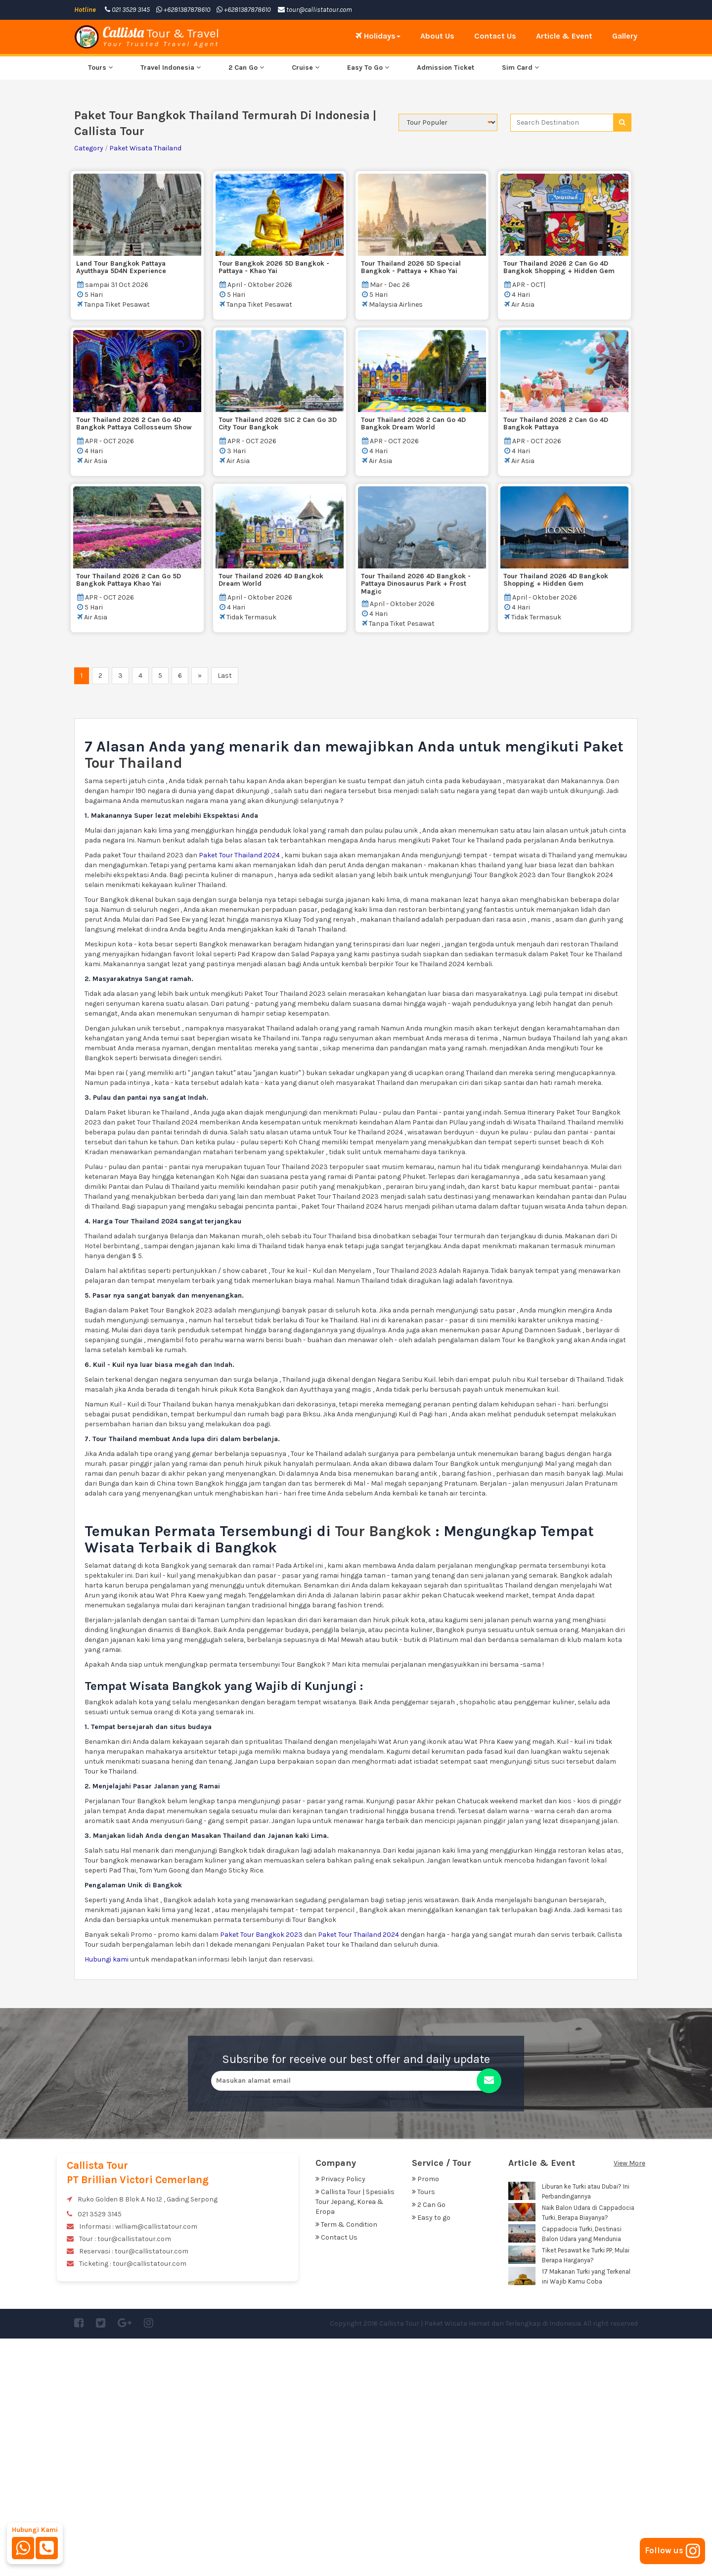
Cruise (305, 305)
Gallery (624, 36)
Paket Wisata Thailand (145, 385)
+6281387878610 (183, 9)
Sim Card (520, 305)
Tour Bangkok (383, 1769)
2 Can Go (246, 305)
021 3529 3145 (127, 9)
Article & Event (564, 36)
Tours (100, 305)
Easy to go (431, 2455)
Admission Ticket (445, 305)
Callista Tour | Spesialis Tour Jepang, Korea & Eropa (355, 2439)
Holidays (378, 36)
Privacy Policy (340, 2416)
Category (88, 385)
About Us (437, 36)
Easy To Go (368, 305)
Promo (425, 2416)
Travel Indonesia (170, 305)
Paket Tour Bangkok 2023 (262, 2172)
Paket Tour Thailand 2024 (239, 1092)
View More (629, 2400)
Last (225, 913)
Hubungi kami (107, 2197)
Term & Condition (346, 2462)
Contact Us (495, 36)
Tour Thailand (135, 1000)
